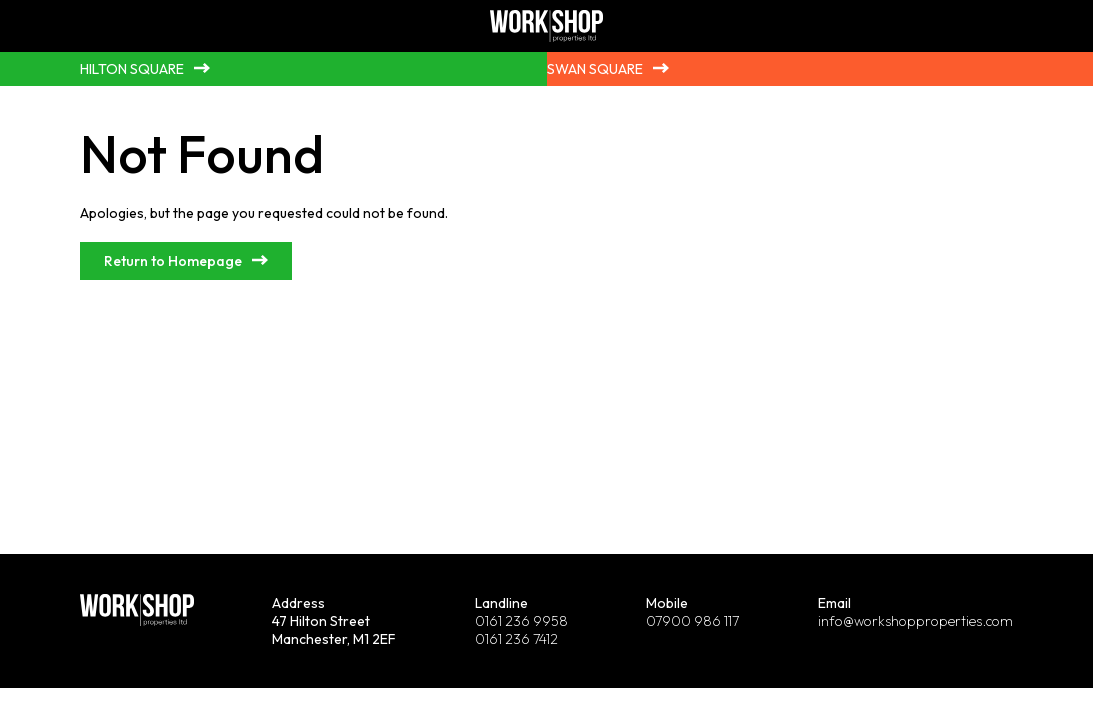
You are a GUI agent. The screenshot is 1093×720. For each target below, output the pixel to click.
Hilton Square (132, 69)
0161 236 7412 (516, 639)
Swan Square (595, 69)
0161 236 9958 (521, 621)
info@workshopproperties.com (915, 621)
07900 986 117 (692, 621)
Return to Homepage (173, 261)
